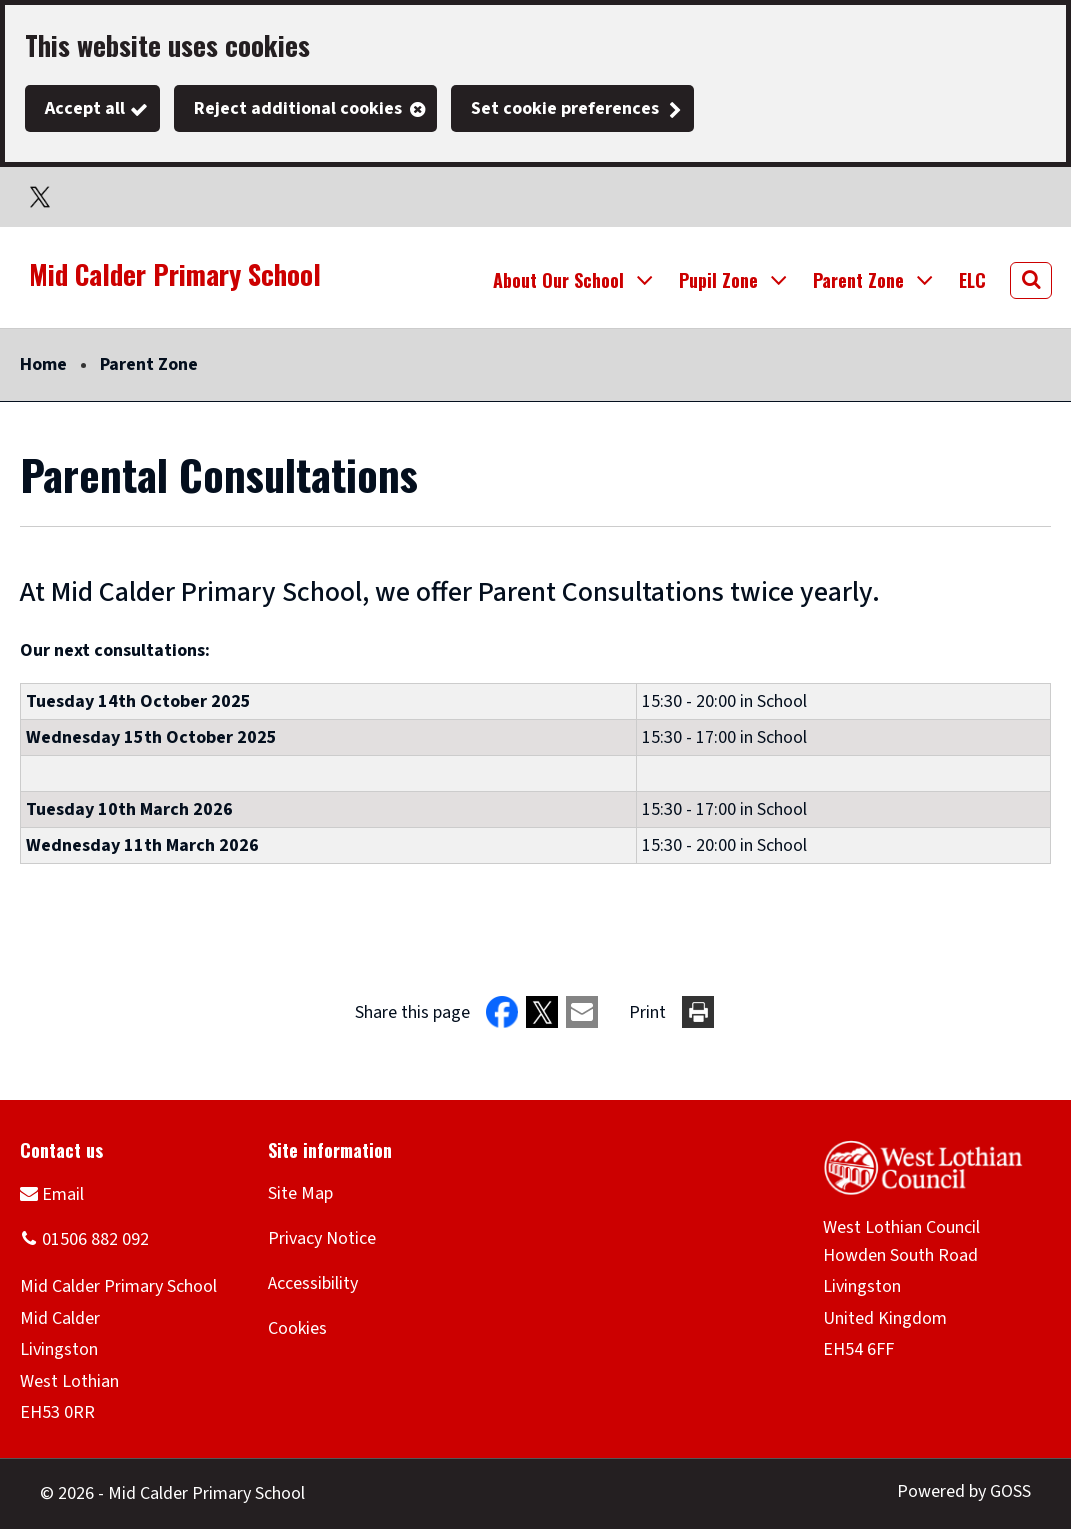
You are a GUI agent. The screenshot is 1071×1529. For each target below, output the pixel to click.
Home (43, 364)
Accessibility (313, 1283)
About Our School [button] (558, 280)
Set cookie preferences (565, 108)
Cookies (297, 1328)
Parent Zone (149, 364)
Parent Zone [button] (858, 280)
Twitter (40, 197)
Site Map (300, 1193)
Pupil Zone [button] (718, 280)
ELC (972, 280)
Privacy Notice (322, 1238)
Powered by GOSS (964, 1491)
